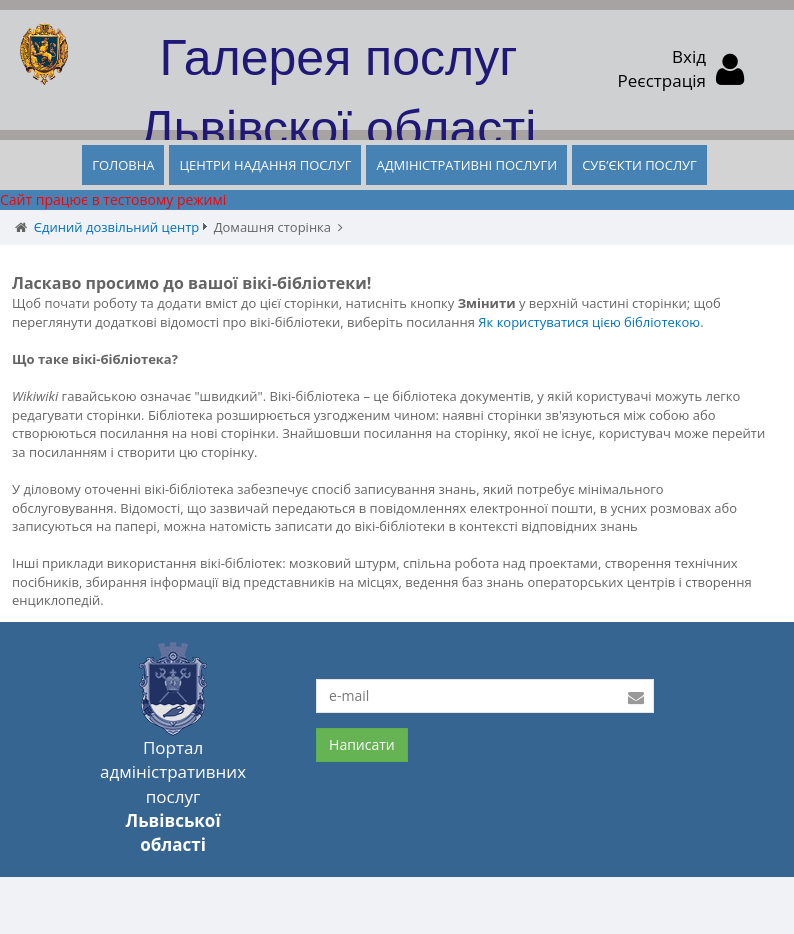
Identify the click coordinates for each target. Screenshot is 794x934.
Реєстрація (662, 80)
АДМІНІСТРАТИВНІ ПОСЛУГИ (466, 165)
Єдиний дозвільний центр (116, 227)
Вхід (689, 56)
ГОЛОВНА (123, 165)
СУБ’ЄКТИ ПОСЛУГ (639, 165)
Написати (362, 744)
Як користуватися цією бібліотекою (589, 322)
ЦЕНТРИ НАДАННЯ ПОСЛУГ (265, 165)
